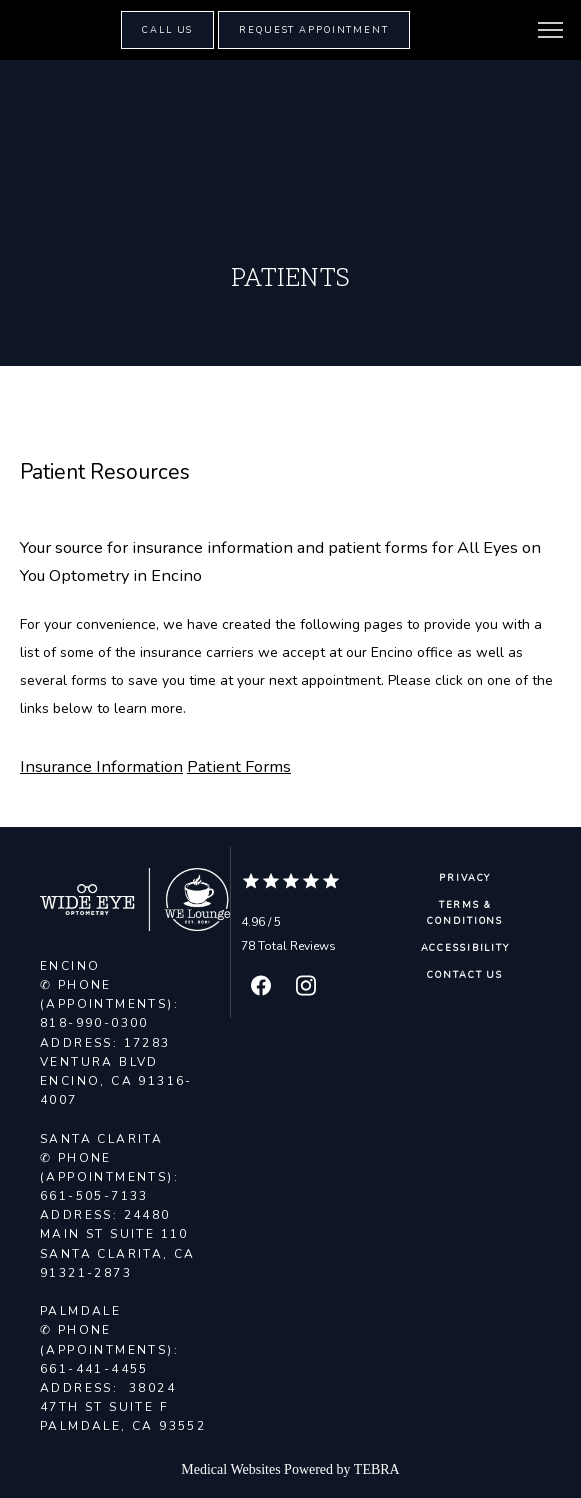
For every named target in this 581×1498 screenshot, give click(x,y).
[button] (551, 32)
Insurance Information (101, 766)
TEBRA (377, 1469)
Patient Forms (239, 766)
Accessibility (465, 948)
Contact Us (465, 975)
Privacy (465, 878)
